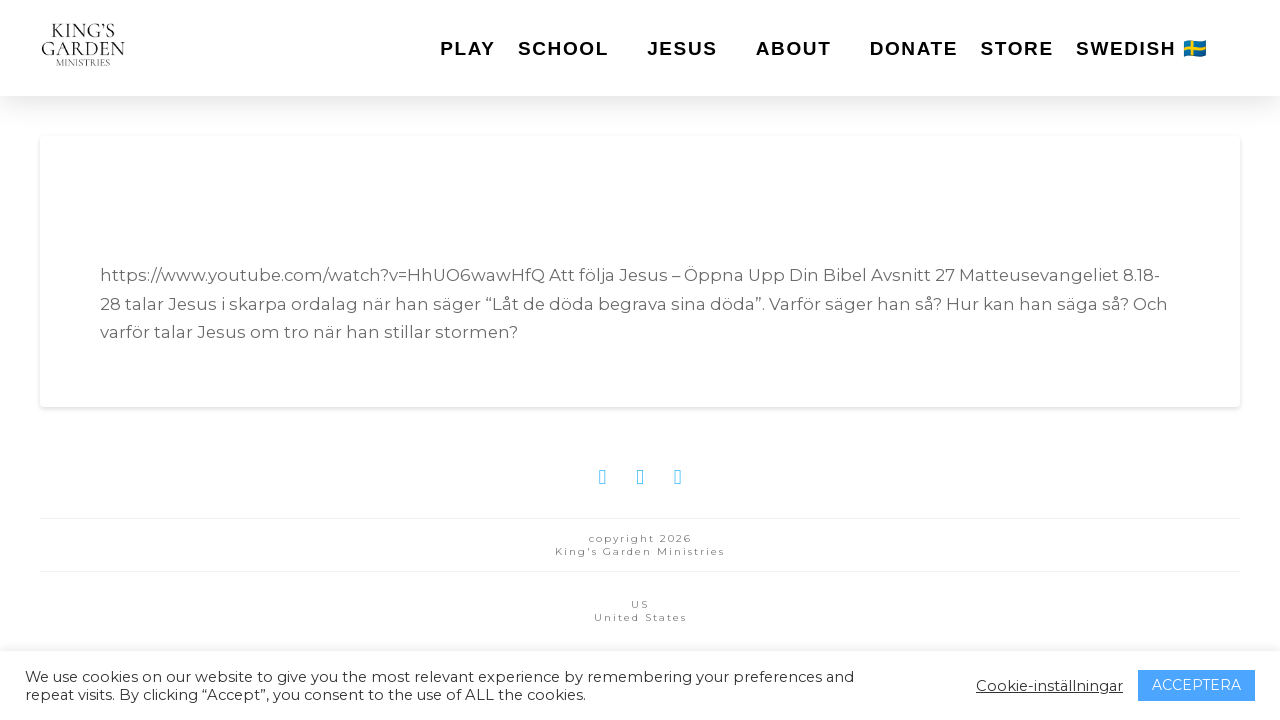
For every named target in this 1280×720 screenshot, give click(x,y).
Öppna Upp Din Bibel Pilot (343, 218)
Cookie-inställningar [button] (1049, 686)
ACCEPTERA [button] (1196, 685)
